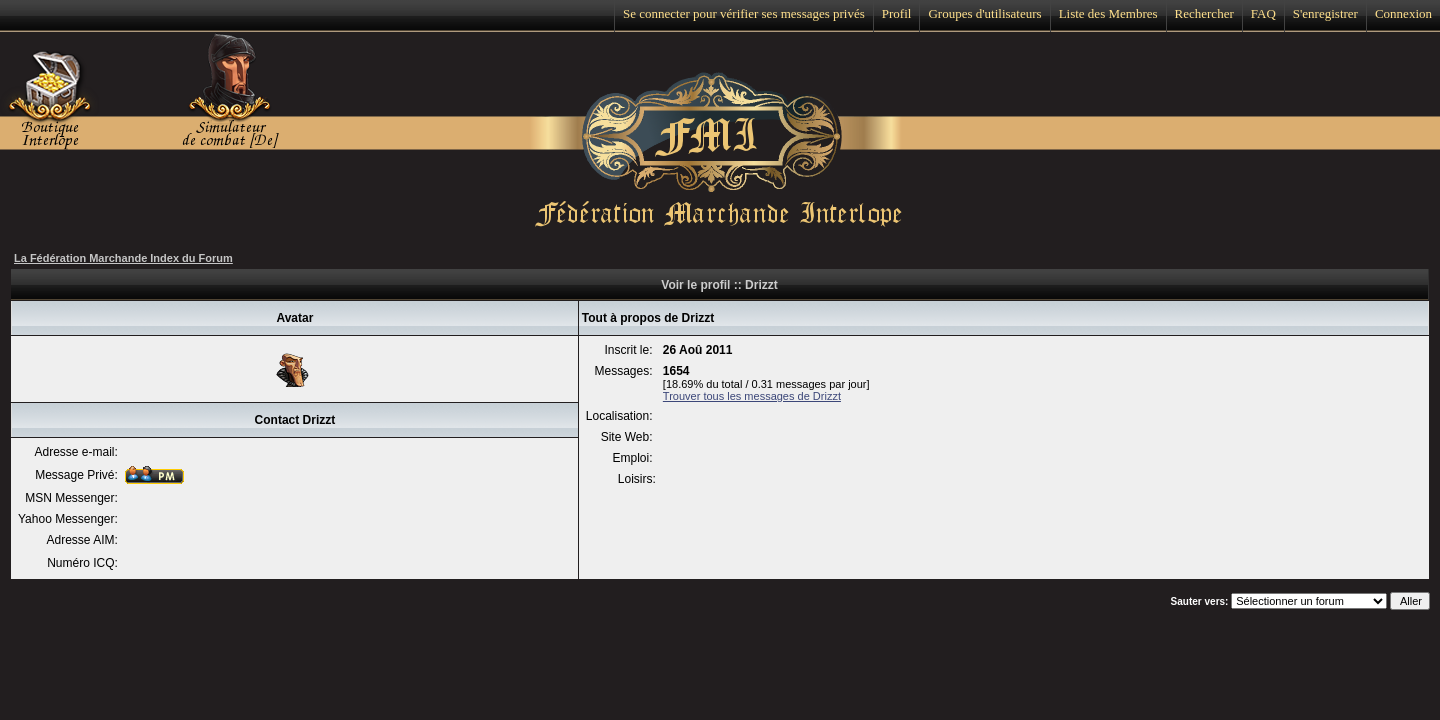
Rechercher (1204, 13)
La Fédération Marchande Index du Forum (123, 258)
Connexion (1403, 13)
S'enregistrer (1325, 13)
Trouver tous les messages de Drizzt (752, 396)
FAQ (1263, 13)
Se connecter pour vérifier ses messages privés (744, 13)
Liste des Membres (1108, 13)
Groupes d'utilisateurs (984, 13)
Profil (897, 13)
